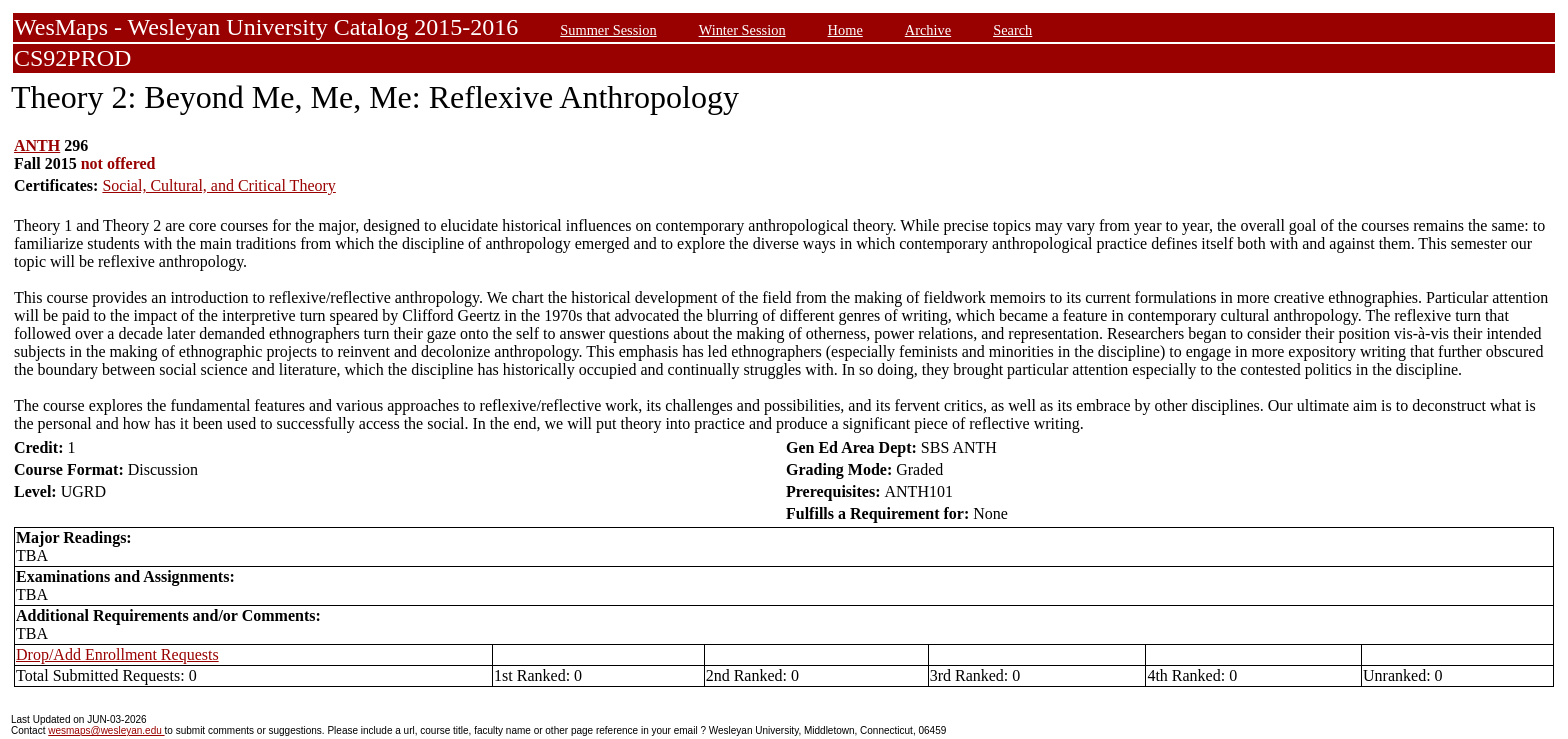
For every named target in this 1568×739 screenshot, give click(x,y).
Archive (928, 30)
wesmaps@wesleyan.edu (106, 730)
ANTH (37, 145)
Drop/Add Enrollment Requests (117, 654)
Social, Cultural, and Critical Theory (218, 185)
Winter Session (742, 30)
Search (1012, 30)
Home (845, 30)
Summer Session (608, 30)
